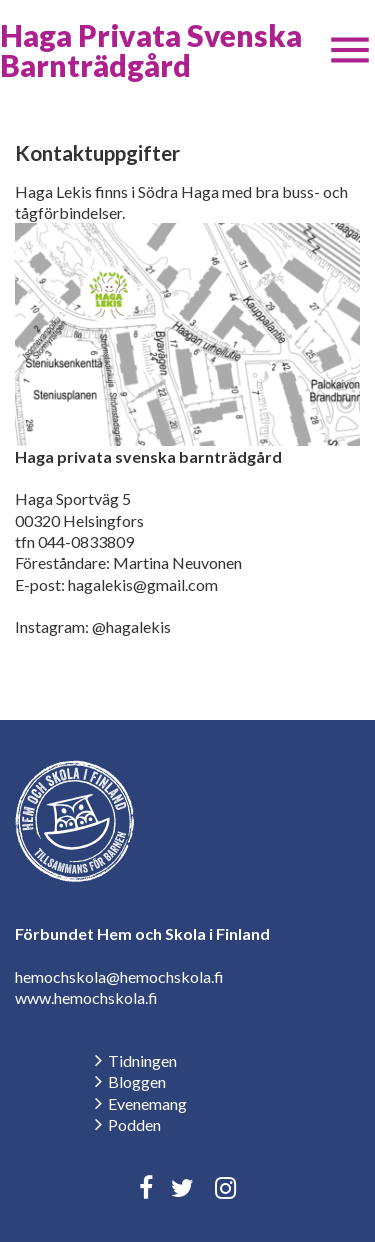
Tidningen (142, 1060)
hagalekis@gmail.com (143, 584)
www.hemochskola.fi (86, 997)
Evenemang (147, 1103)
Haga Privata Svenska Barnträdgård (151, 50)
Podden (134, 1124)
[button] (350, 50)
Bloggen (137, 1081)
